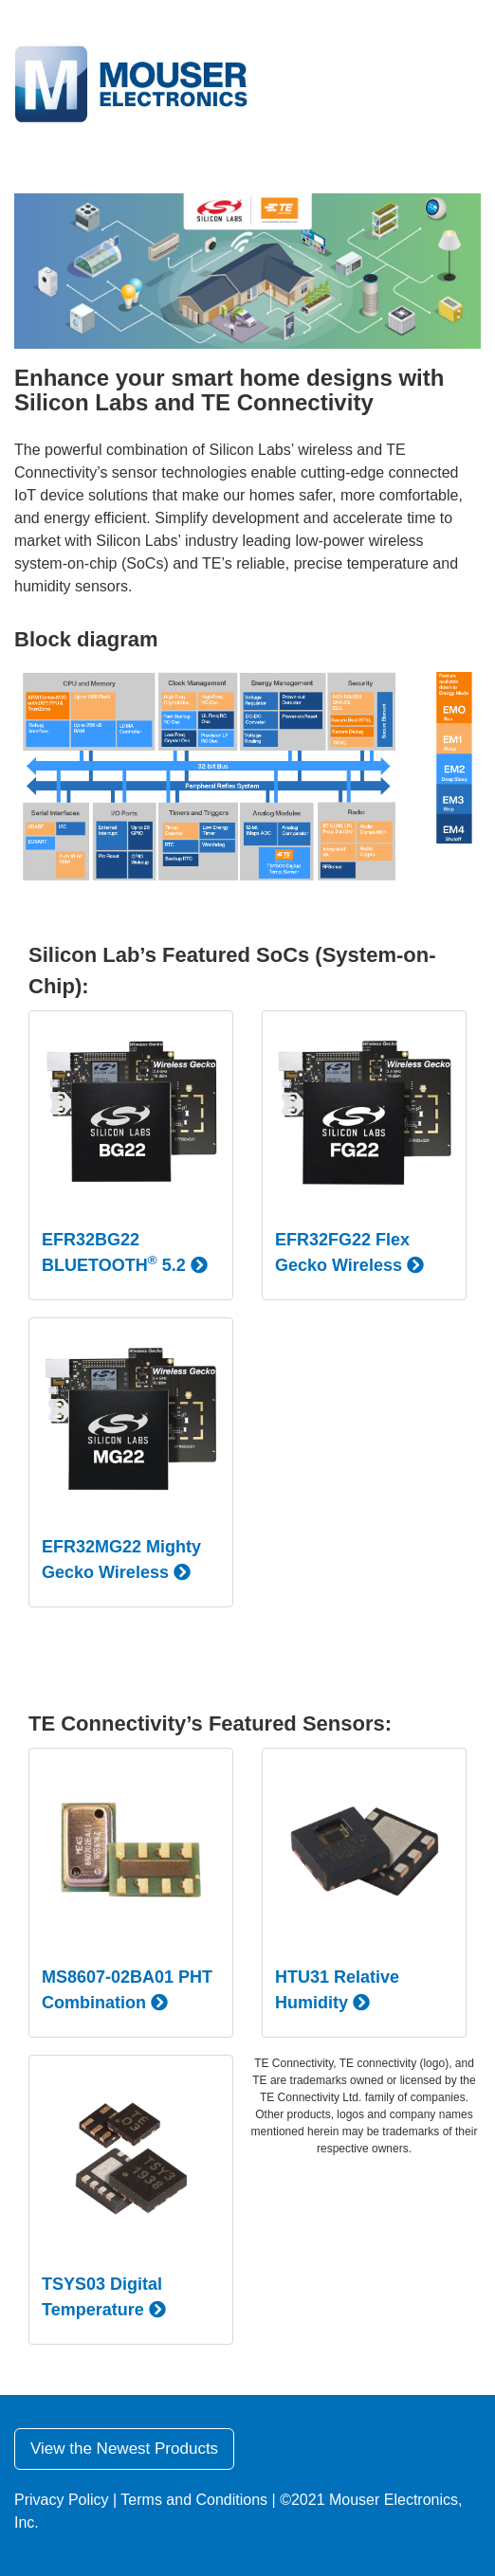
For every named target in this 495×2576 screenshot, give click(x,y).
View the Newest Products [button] (124, 2449)
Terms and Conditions (193, 2500)
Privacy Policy (61, 2500)
